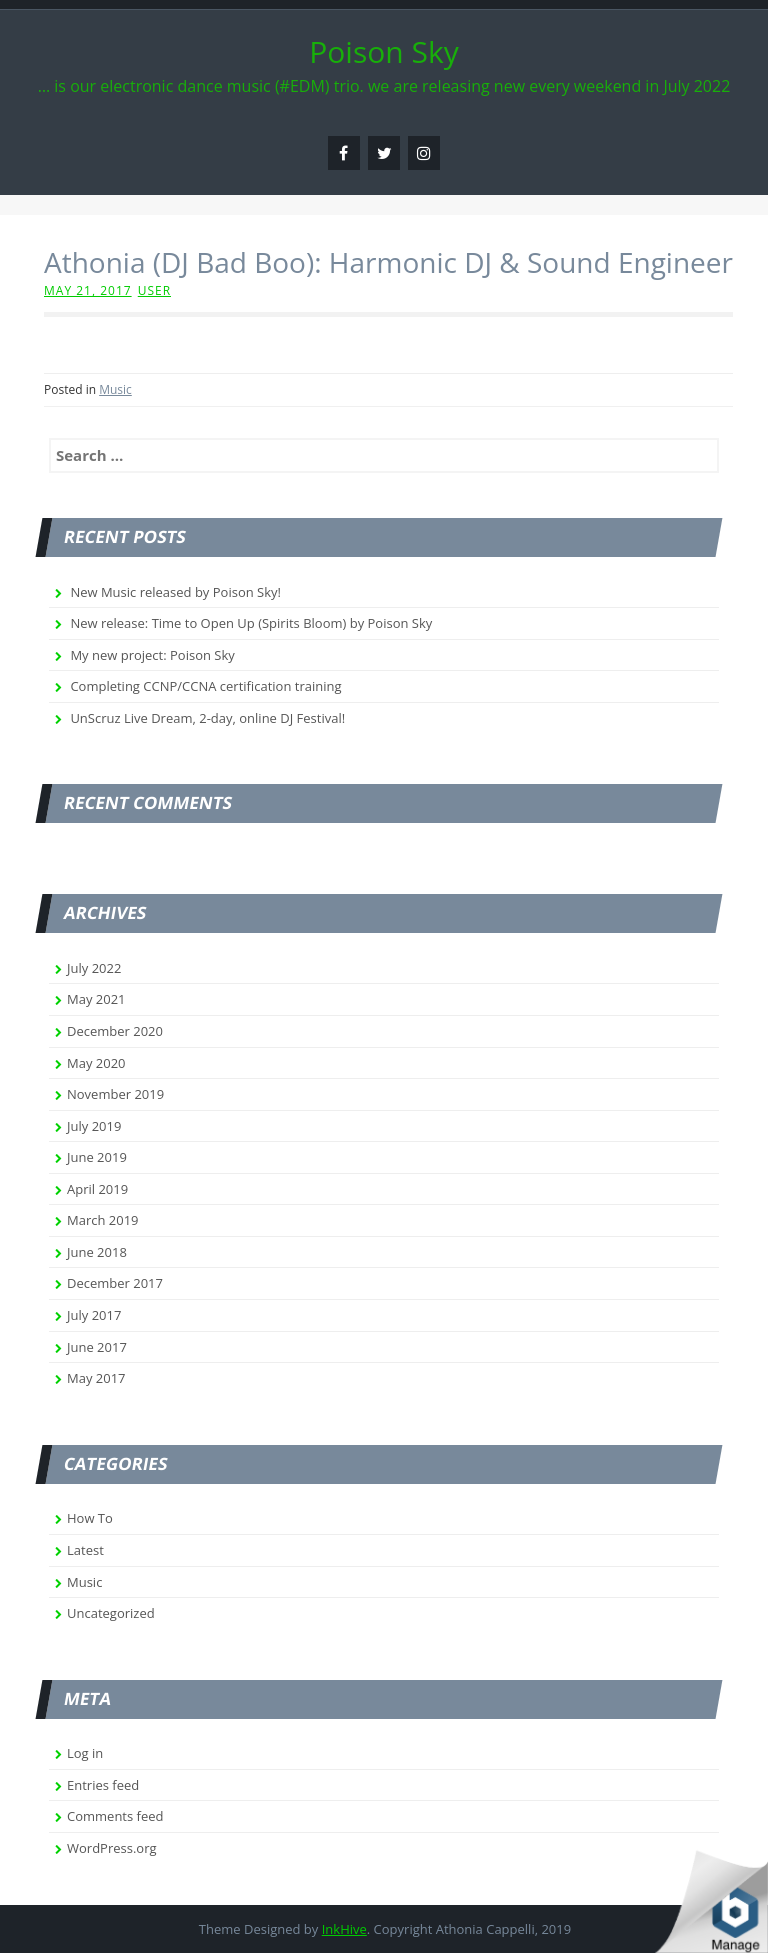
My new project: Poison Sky (152, 655)
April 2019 (97, 1189)
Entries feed (103, 1785)
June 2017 (97, 1347)
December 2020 (115, 1031)
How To (90, 1518)
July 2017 (94, 1315)
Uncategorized (111, 1613)
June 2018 (97, 1252)
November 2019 (115, 1094)
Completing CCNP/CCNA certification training (205, 686)
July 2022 (94, 968)
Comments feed (115, 1816)
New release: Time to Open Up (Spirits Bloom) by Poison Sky (251, 623)
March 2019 (103, 1220)
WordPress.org (112, 1848)
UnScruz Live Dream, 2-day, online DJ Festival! (207, 718)
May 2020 (96, 1063)
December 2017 (115, 1283)
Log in (85, 1753)
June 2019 (97, 1157)
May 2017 (96, 1378)
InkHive (344, 1929)
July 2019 (94, 1126)
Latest (85, 1550)
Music (115, 389)
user (154, 290)
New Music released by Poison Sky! (175, 592)
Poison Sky (383, 51)
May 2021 (96, 999)
